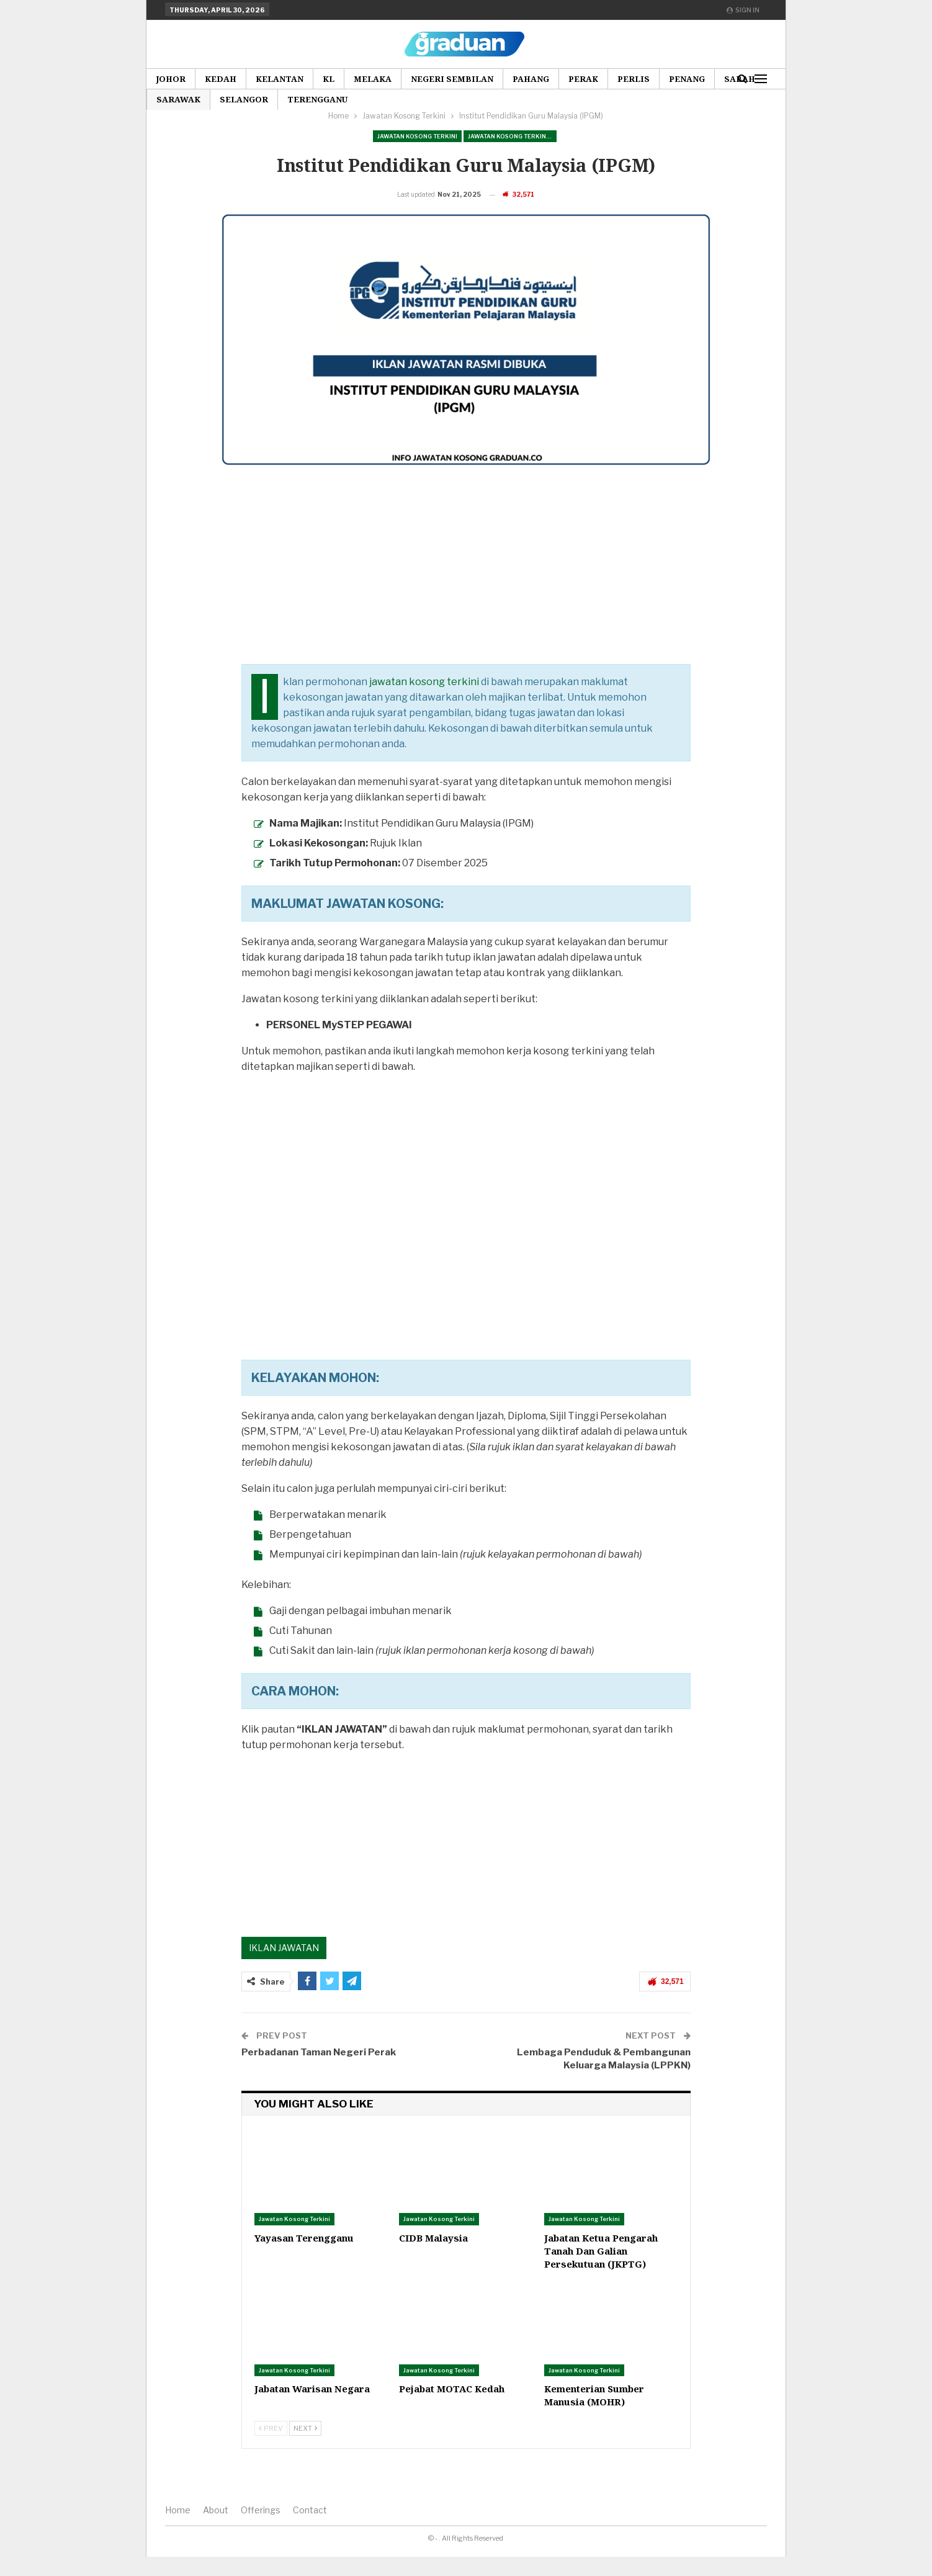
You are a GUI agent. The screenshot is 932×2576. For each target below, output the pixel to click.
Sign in (743, 10)
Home (177, 2529)
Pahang (531, 78)
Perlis (633, 78)
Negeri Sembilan (452, 78)
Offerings (260, 2529)
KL (328, 78)
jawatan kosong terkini (424, 701)
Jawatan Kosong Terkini (417, 136)
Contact (310, 2529)
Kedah (220, 78)
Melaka (373, 78)
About (215, 2529)
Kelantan (279, 78)
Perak (583, 78)
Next (305, 2447)
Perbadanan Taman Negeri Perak (318, 2071)
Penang (687, 78)
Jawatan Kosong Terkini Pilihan (512, 136)
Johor (171, 78)
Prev (271, 2447)
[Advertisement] (465, 596)
